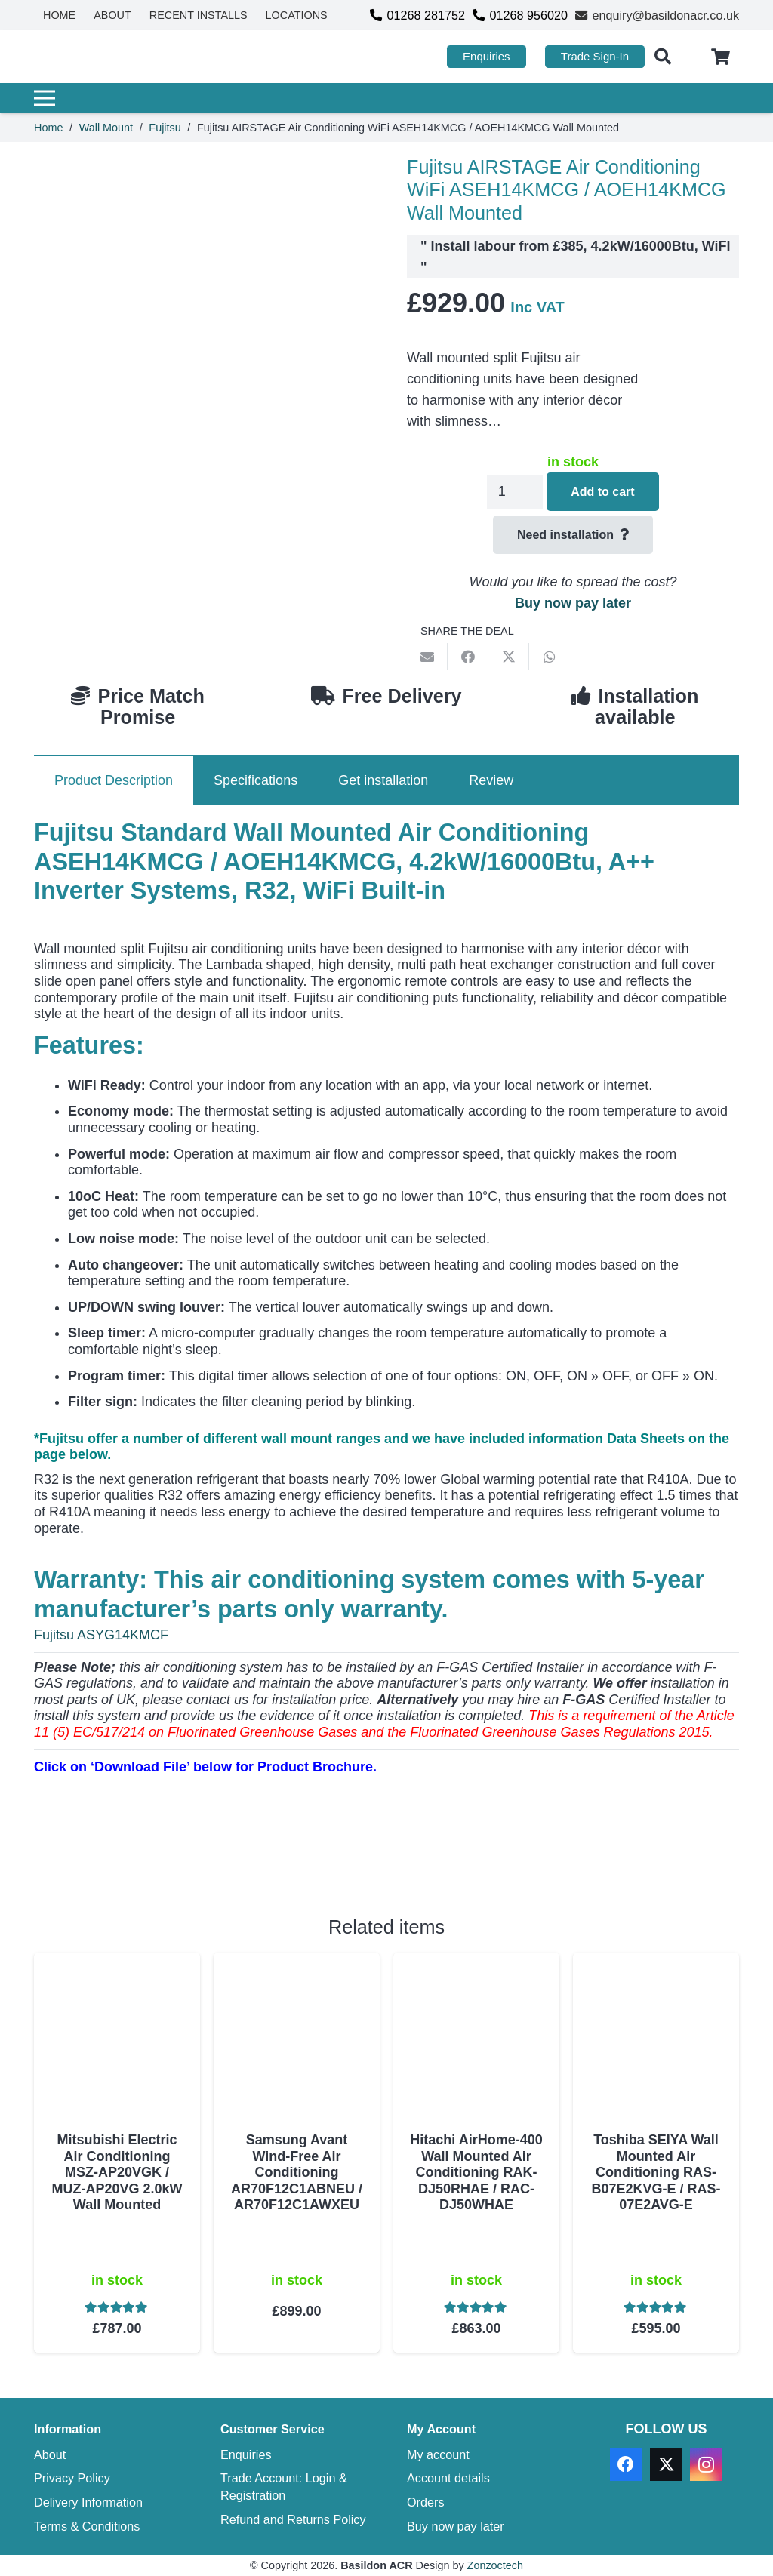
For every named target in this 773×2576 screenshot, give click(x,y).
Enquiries (246, 2454)
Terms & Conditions (87, 2526)
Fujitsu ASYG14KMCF (101, 1634)
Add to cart (602, 491)
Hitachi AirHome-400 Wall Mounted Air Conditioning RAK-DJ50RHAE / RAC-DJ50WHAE (476, 2172)
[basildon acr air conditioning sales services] (104, 57)
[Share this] (468, 656)
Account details (448, 2478)
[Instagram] (706, 2464)
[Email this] (427, 656)
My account (438, 2454)
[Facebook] (626, 2464)
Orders (425, 2502)
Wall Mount (106, 128)
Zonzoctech (495, 2565)
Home (48, 128)
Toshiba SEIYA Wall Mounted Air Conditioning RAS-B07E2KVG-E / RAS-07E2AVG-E (655, 2172)
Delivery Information (88, 2502)
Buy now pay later (573, 603)
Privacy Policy (72, 2478)
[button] (663, 56)
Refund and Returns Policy (293, 2519)
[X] (666, 2464)
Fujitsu (164, 128)
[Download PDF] (147, 1857)
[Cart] (721, 56)
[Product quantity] (515, 492)
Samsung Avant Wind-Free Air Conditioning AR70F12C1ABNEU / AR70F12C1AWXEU (296, 2172)
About (50, 2454)
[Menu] (381, 98)
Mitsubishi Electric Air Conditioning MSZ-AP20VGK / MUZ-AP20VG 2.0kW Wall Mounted (116, 2172)
